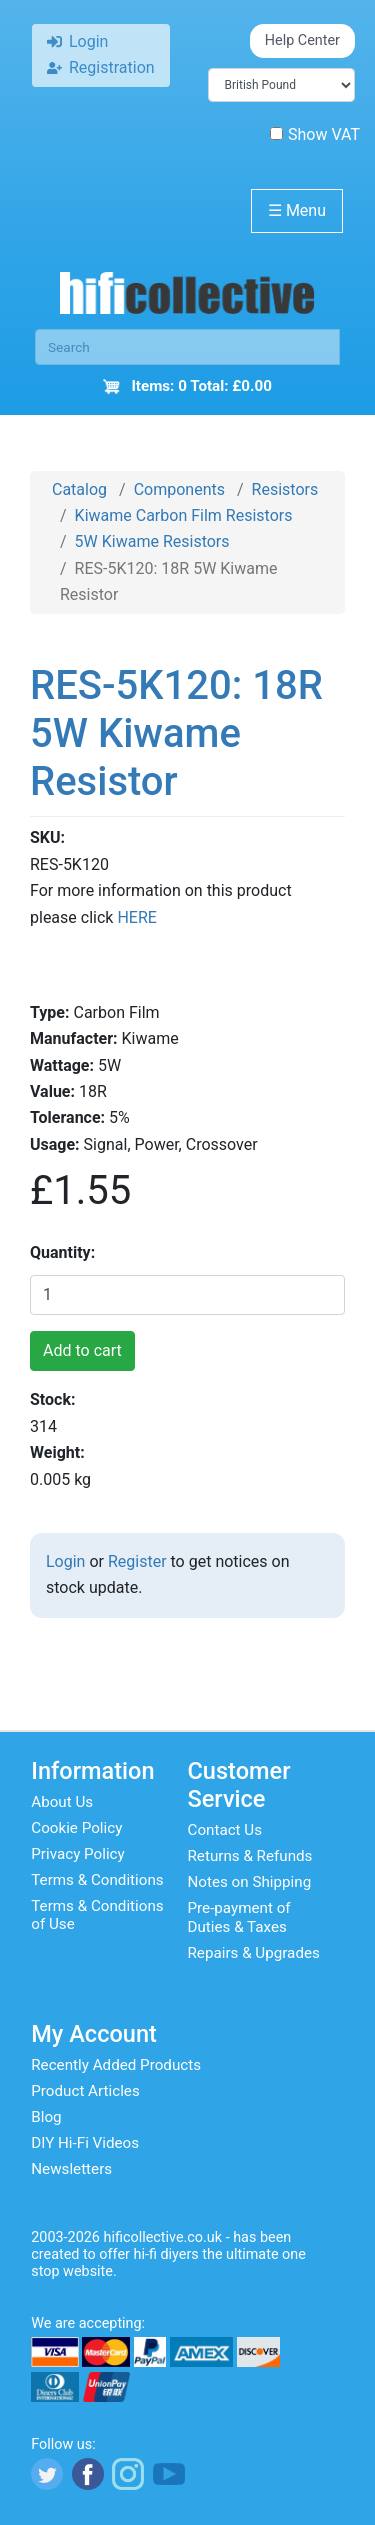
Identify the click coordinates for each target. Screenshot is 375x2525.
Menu (297, 210)
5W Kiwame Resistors (152, 541)
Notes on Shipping (250, 1882)
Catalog (79, 489)
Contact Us (225, 1830)
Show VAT (315, 134)
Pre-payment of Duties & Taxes (239, 1917)
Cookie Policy (76, 1828)
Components (179, 489)
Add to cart (82, 1350)
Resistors (285, 489)
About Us (62, 1802)
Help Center (302, 40)
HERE (136, 917)
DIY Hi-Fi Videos (85, 2143)
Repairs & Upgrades (254, 1953)
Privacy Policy (78, 1854)
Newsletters (71, 2169)
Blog (46, 2117)
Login (65, 1561)
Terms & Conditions (97, 1880)
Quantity (60, 1252)
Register (137, 1561)
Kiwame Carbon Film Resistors (184, 515)
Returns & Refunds (250, 1856)
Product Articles (85, 2091)
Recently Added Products (116, 2065)
